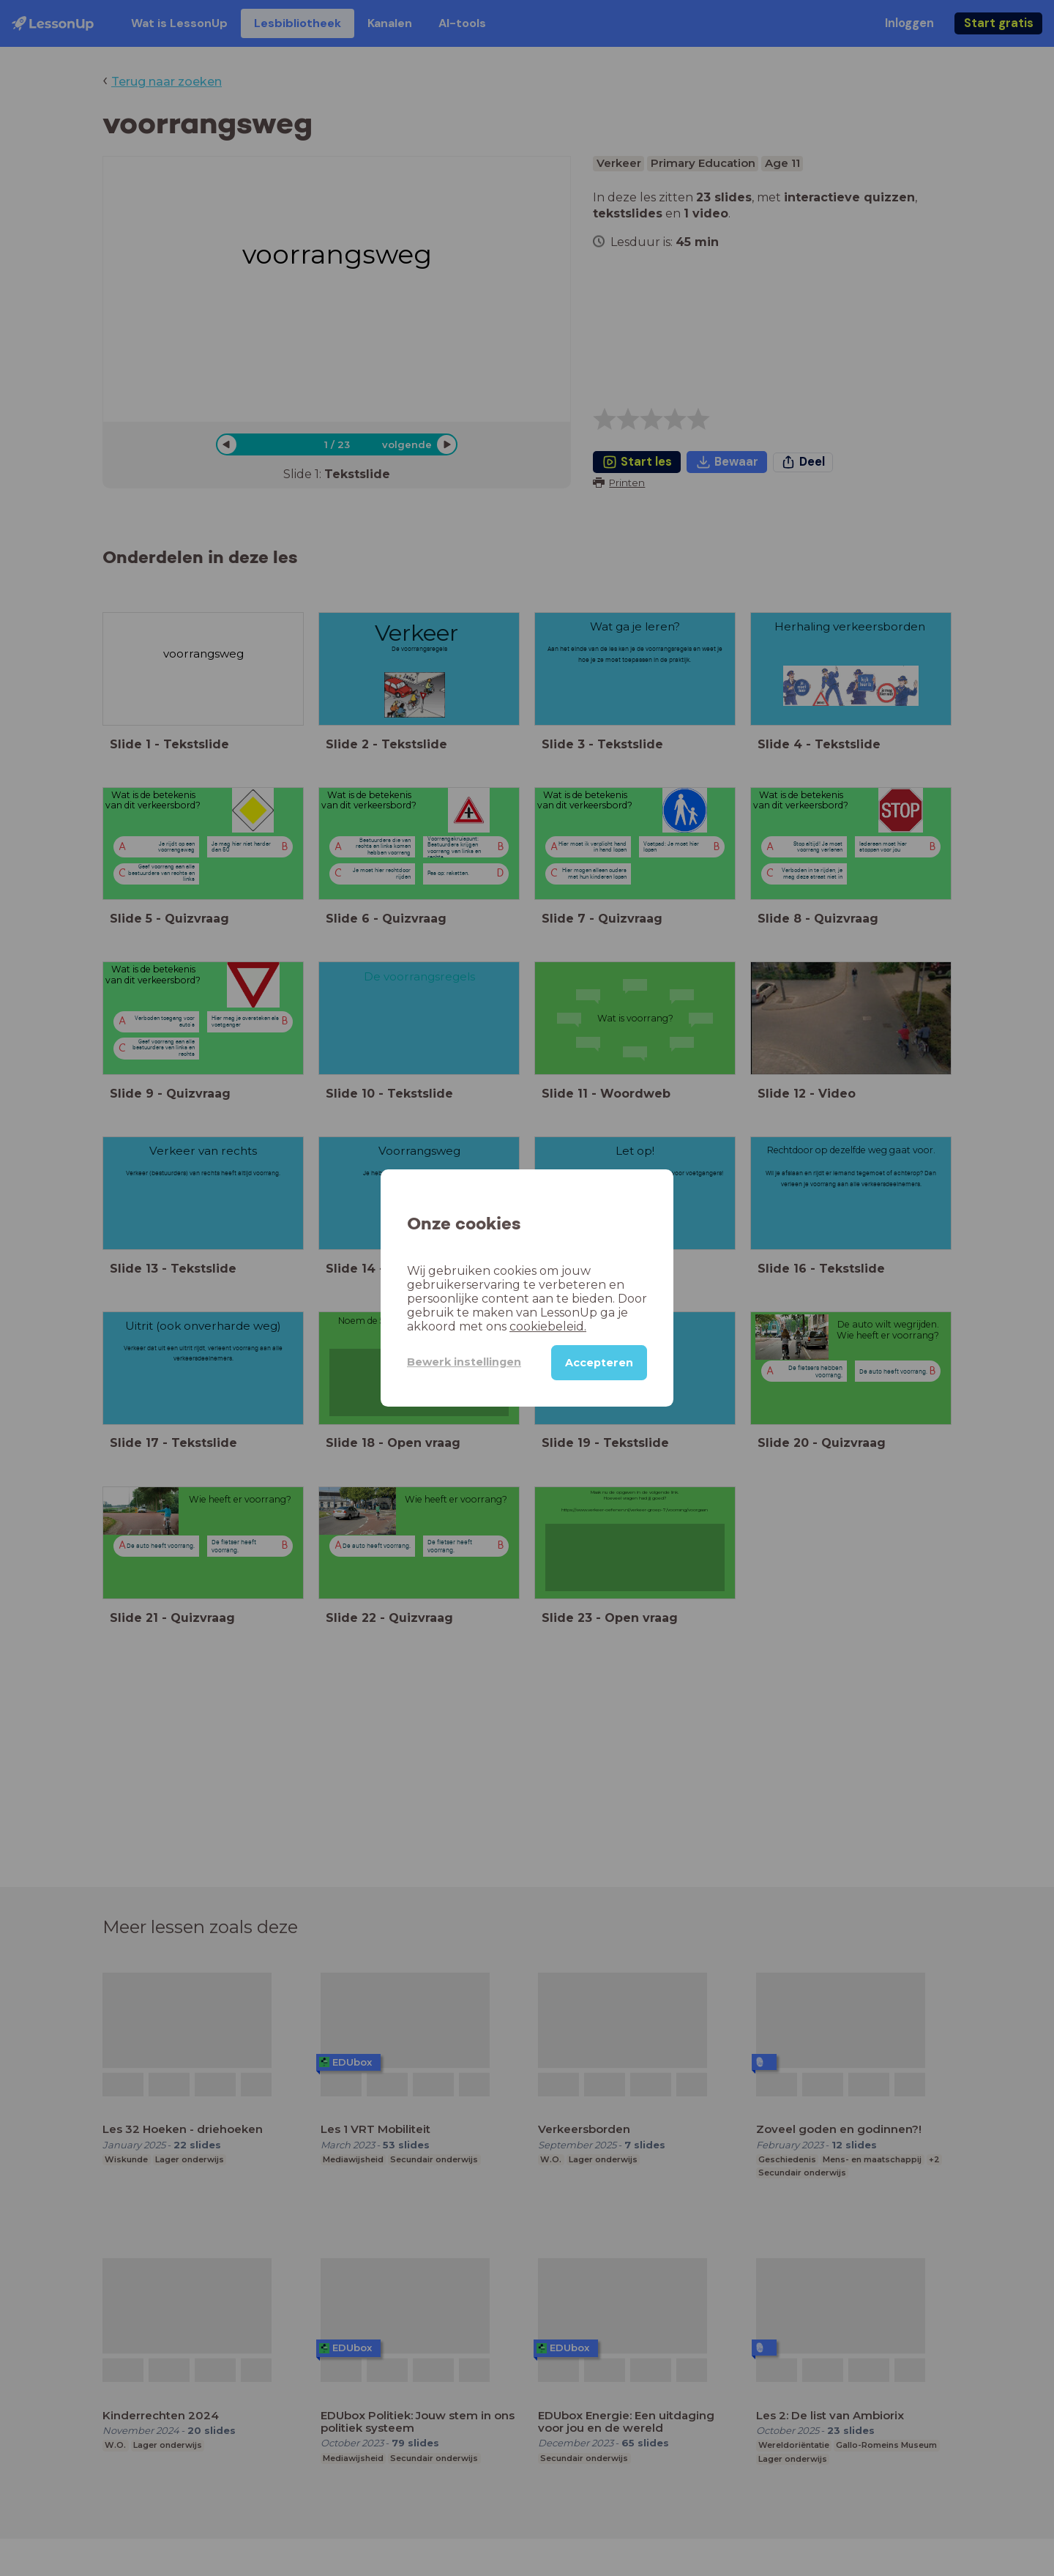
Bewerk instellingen (464, 1362)
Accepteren (599, 1362)
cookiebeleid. (547, 1326)
